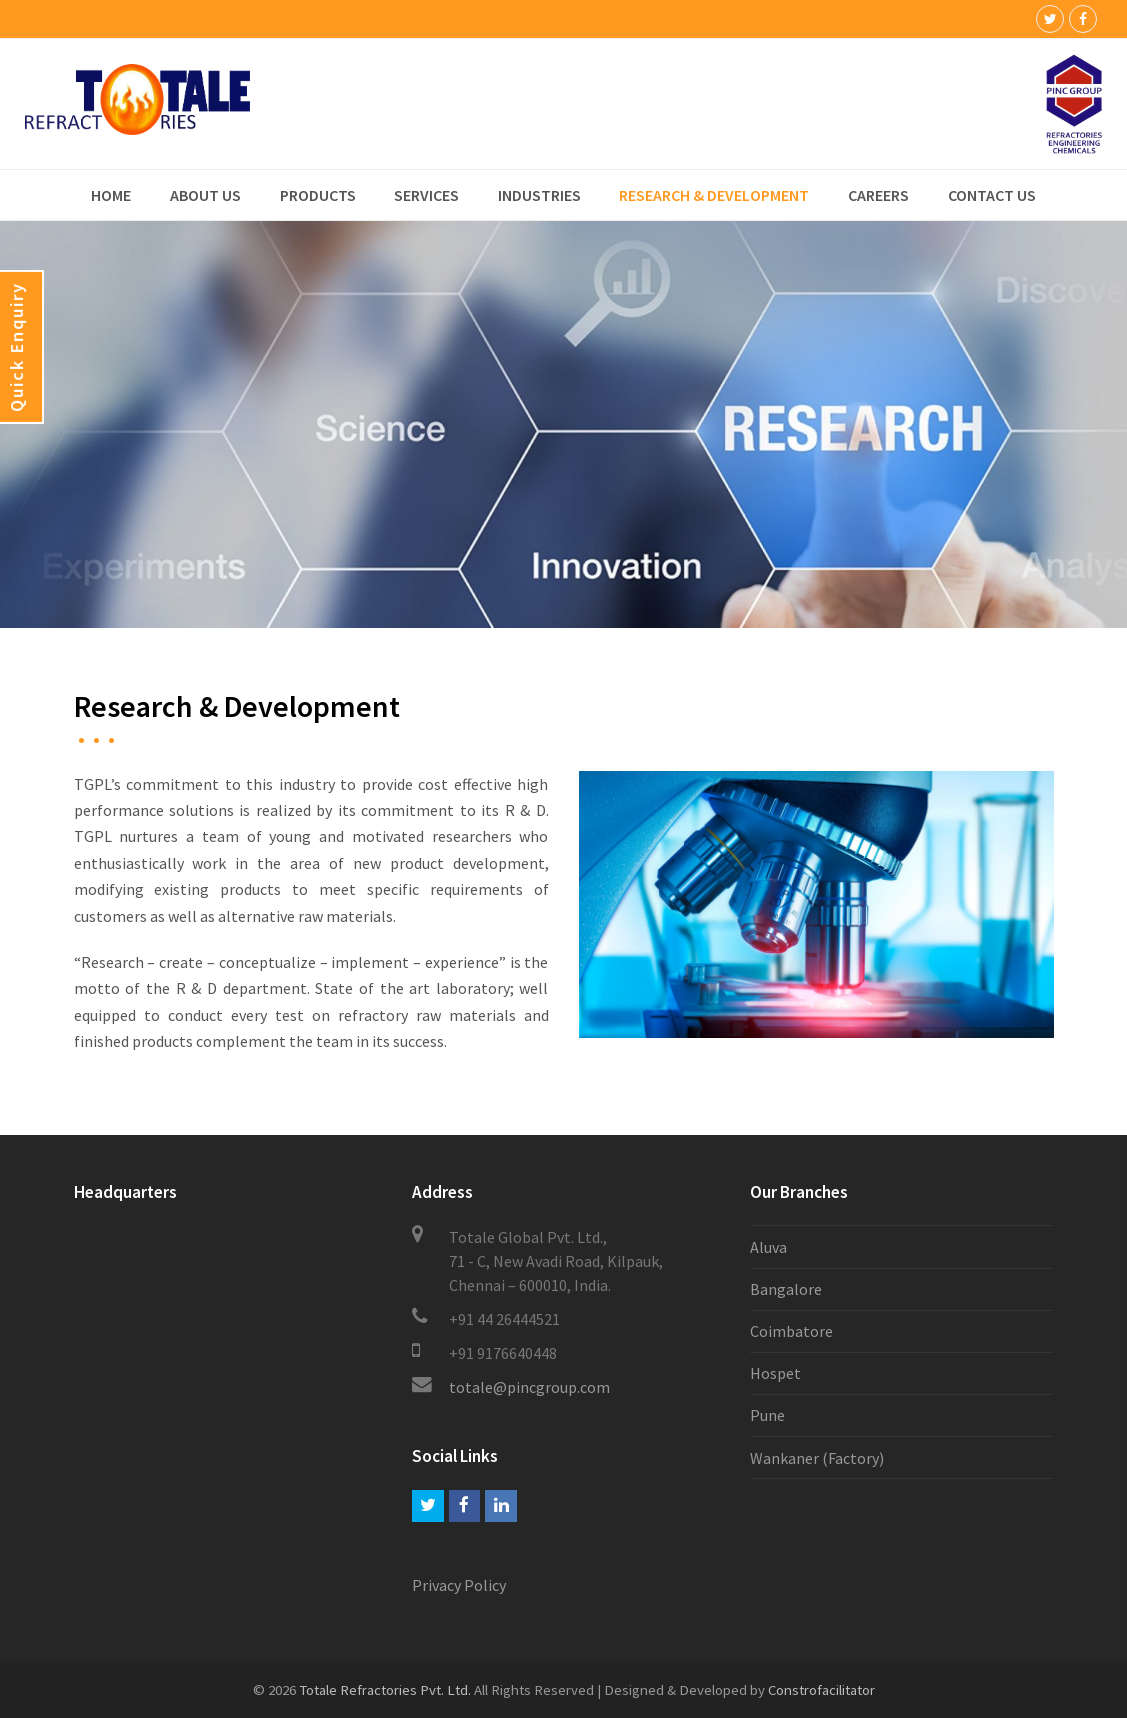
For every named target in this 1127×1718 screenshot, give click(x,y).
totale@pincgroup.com (529, 1387)
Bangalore (786, 1289)
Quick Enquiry (16, 347)
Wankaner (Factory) (817, 1458)
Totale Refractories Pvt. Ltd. (385, 1689)
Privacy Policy (459, 1585)
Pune (767, 1415)
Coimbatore (791, 1331)
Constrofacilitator (821, 1689)
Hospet (775, 1373)
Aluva (768, 1247)
